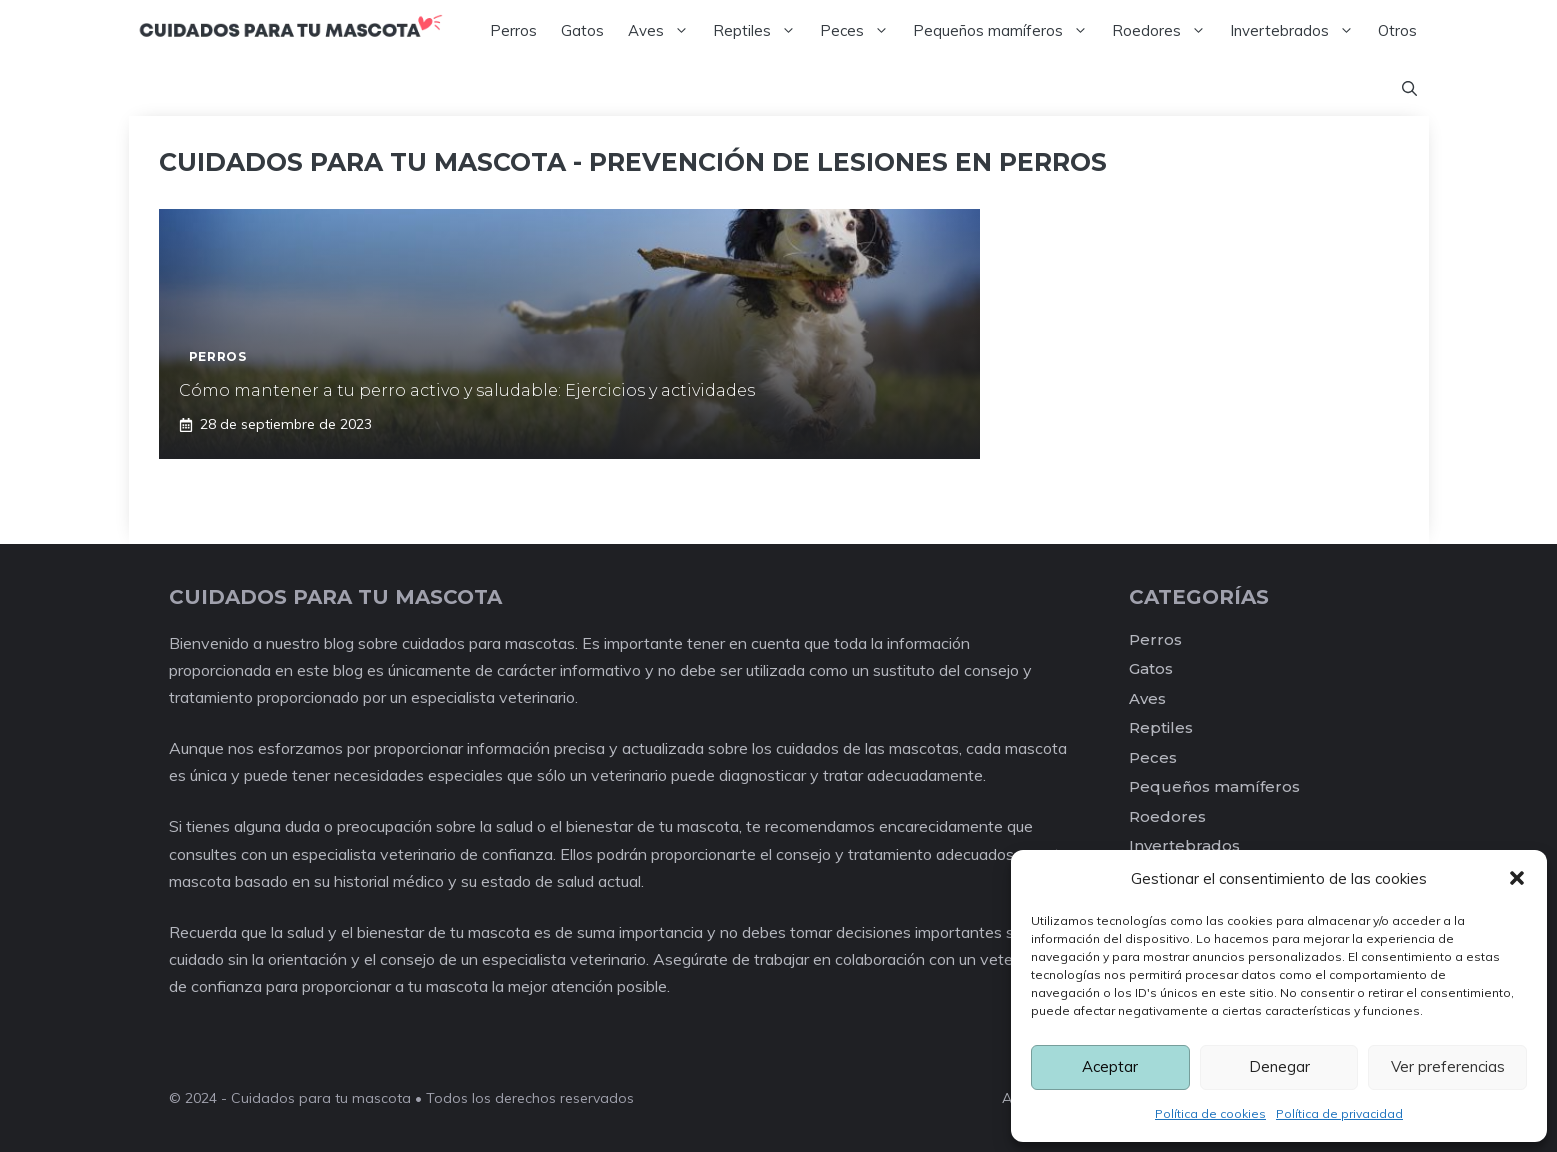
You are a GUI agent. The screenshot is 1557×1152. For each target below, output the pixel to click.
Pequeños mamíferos (1006, 31)
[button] (1517, 878)
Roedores (1165, 31)
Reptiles (760, 31)
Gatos (582, 30)
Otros (1397, 30)
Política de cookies (1210, 1113)
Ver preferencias (1448, 1066)
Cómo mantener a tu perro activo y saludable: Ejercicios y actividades (467, 390)
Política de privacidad (1339, 1113)
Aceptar (1110, 1066)
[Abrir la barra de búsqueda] (1409, 89)
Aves (664, 31)
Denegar (1279, 1066)
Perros (513, 30)
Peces (860, 31)
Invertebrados (1298, 31)
